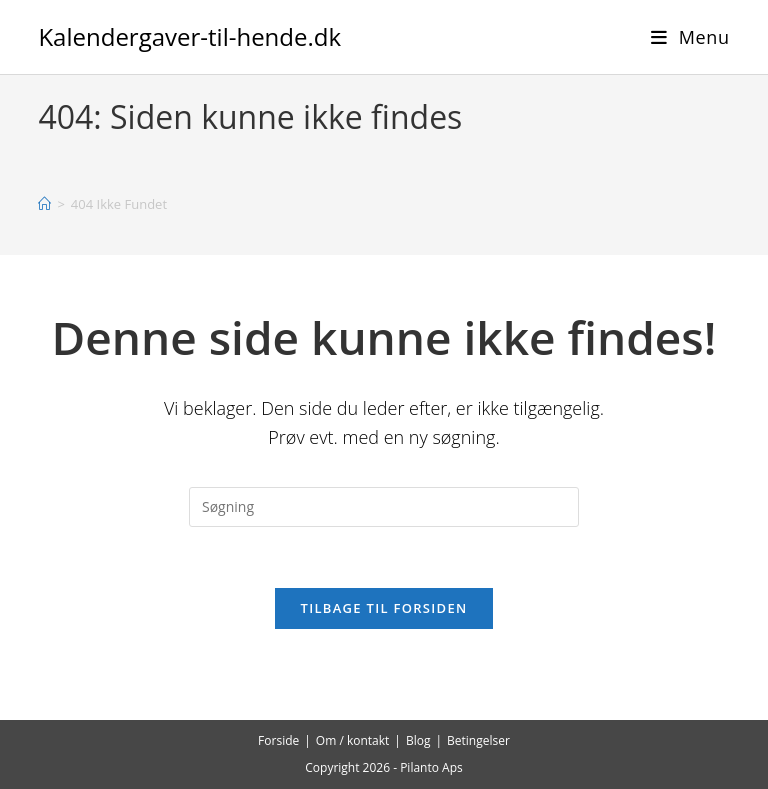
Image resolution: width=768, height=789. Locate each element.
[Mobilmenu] (690, 37)
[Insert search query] (384, 507)
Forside (278, 740)
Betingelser (478, 740)
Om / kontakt (353, 740)
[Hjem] (44, 204)
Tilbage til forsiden (384, 608)
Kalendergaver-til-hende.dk (189, 36)
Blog (418, 740)
